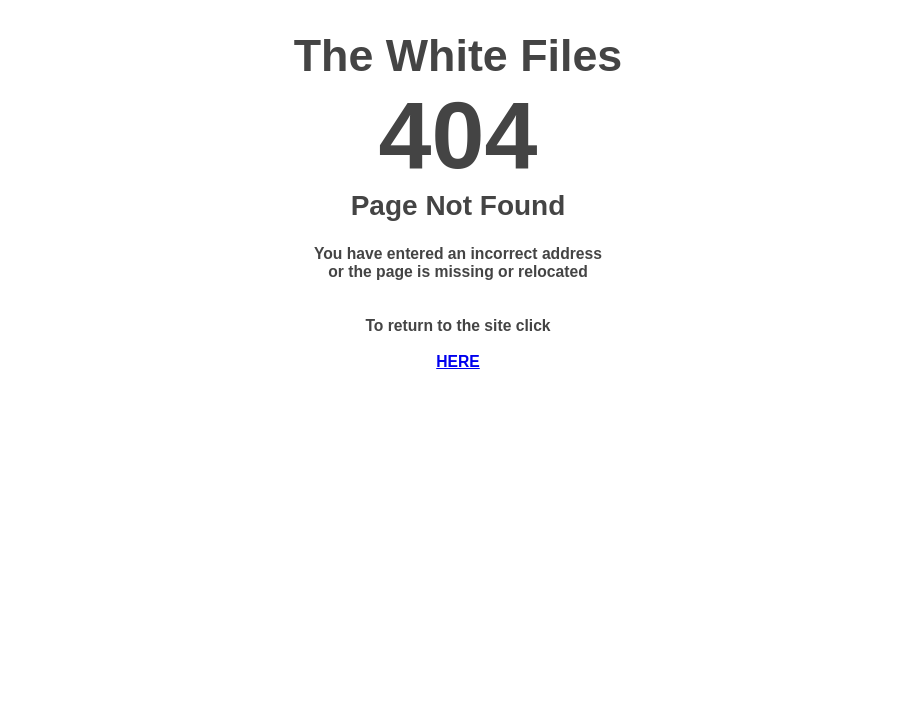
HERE (458, 361)
